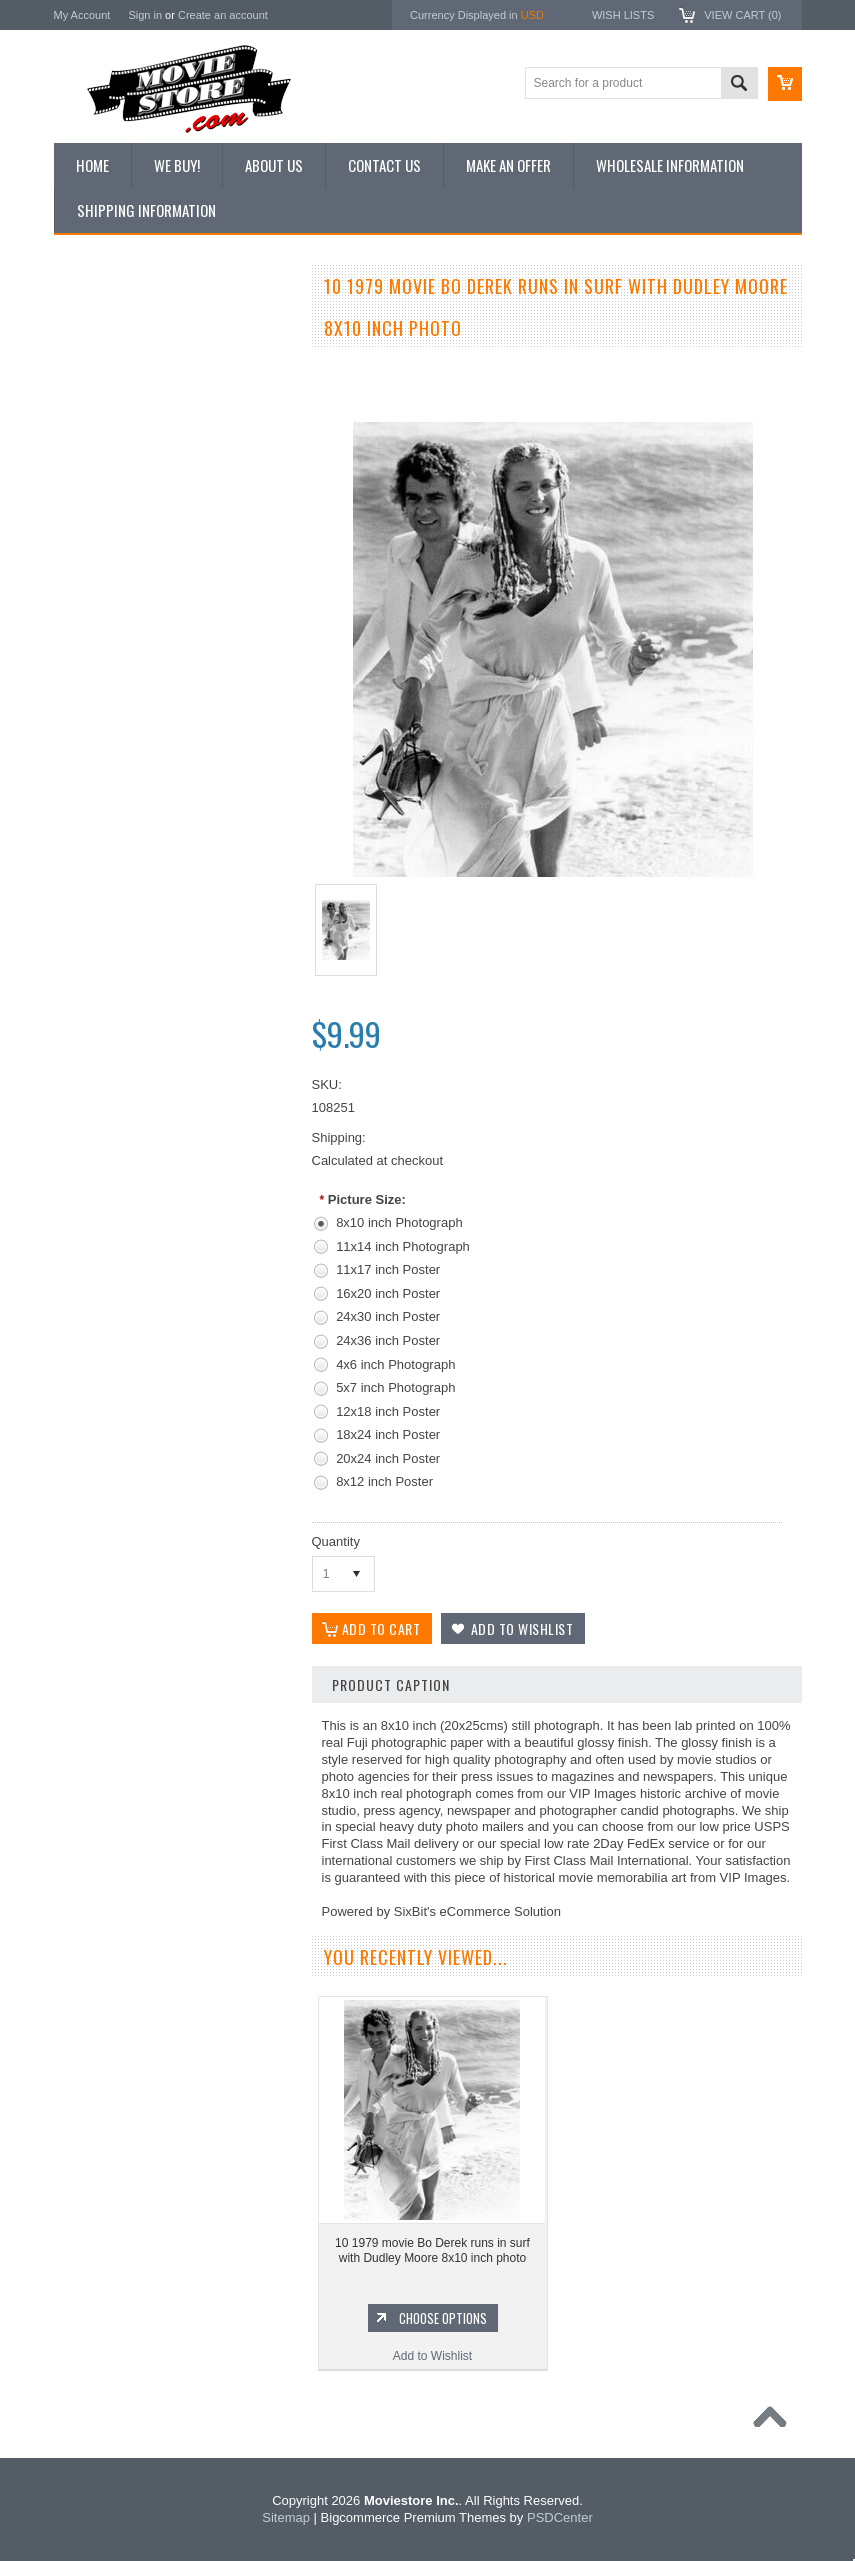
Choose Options (184, 1098)
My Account (82, 15)
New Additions (103, 324)
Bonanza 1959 (103, 1551)
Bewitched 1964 (107, 1483)
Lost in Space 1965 (116, 1348)
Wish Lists (623, 15)
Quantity (336, 1541)
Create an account (223, 15)
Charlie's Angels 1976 (123, 1314)
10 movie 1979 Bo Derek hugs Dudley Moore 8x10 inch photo (173, 1031)
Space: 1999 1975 (113, 1382)
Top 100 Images (107, 392)
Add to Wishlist (173, 1136)
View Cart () (742, 15)
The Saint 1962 (105, 1517)
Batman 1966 (100, 1246)
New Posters (99, 493)
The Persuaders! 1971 (124, 1449)
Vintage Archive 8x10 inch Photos (154, 358)
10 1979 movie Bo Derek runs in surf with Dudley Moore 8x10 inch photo (432, 2251)
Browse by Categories (123, 426)
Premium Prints (106, 527)
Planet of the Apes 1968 (128, 1415)
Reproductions (103, 460)
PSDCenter (560, 2517)
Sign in (145, 15)
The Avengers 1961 (117, 1280)
